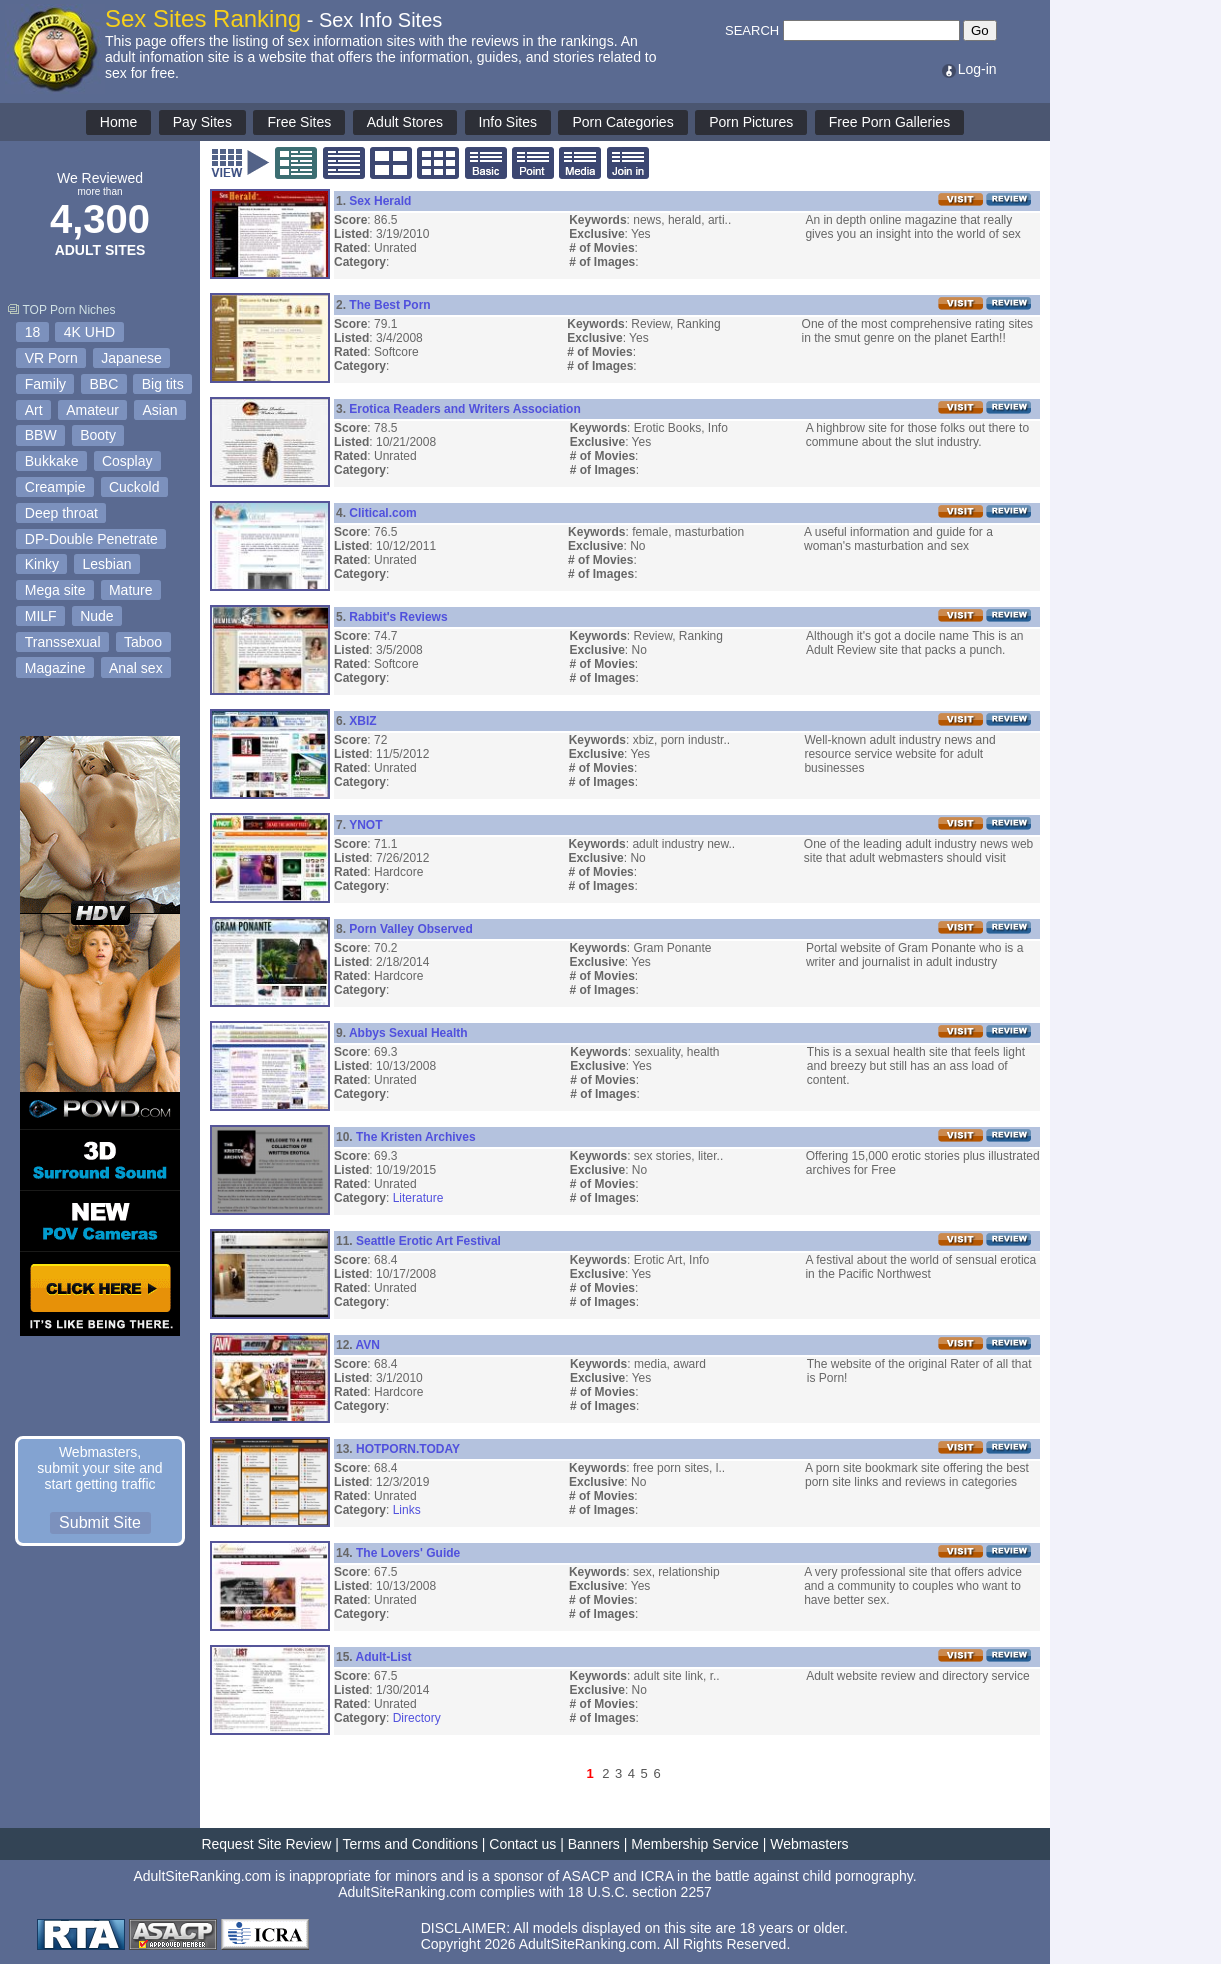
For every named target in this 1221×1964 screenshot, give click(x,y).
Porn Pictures (751, 122)
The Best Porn (389, 305)
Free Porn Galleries (889, 122)
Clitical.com (382, 513)
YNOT (365, 825)
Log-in (968, 69)
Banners (594, 1844)
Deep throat (61, 513)
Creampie (55, 487)
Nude (96, 616)
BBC (103, 384)
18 (33, 332)
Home (118, 122)
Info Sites (508, 122)
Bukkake (52, 461)
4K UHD (89, 332)
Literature (418, 1198)
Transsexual (63, 642)
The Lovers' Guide (408, 1553)
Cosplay (127, 461)
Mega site (55, 590)
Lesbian (106, 564)
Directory (417, 1718)
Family (45, 384)
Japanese (131, 358)
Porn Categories (622, 122)
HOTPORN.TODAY (408, 1449)
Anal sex (136, 668)
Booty (98, 435)
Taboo (143, 642)
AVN (368, 1345)
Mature (131, 590)
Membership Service (695, 1844)
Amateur (92, 410)
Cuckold (134, 487)
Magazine (55, 668)
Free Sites (299, 122)
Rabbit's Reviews (398, 617)
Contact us (522, 1844)
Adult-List (384, 1657)
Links (407, 1510)
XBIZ (362, 721)
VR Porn (51, 358)
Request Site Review (266, 1844)
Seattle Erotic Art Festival (428, 1241)
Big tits (163, 384)
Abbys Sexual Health (408, 1033)
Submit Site (100, 1522)
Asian (160, 410)
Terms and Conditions (410, 1844)
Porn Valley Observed (410, 929)
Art (34, 410)
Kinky (42, 564)
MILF (41, 616)
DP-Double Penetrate (91, 539)
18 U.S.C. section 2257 (640, 1892)
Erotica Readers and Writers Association (464, 409)
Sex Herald (380, 201)
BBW (41, 435)
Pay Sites (202, 122)
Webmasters (809, 1844)
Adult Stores (405, 122)
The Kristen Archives (416, 1137)
